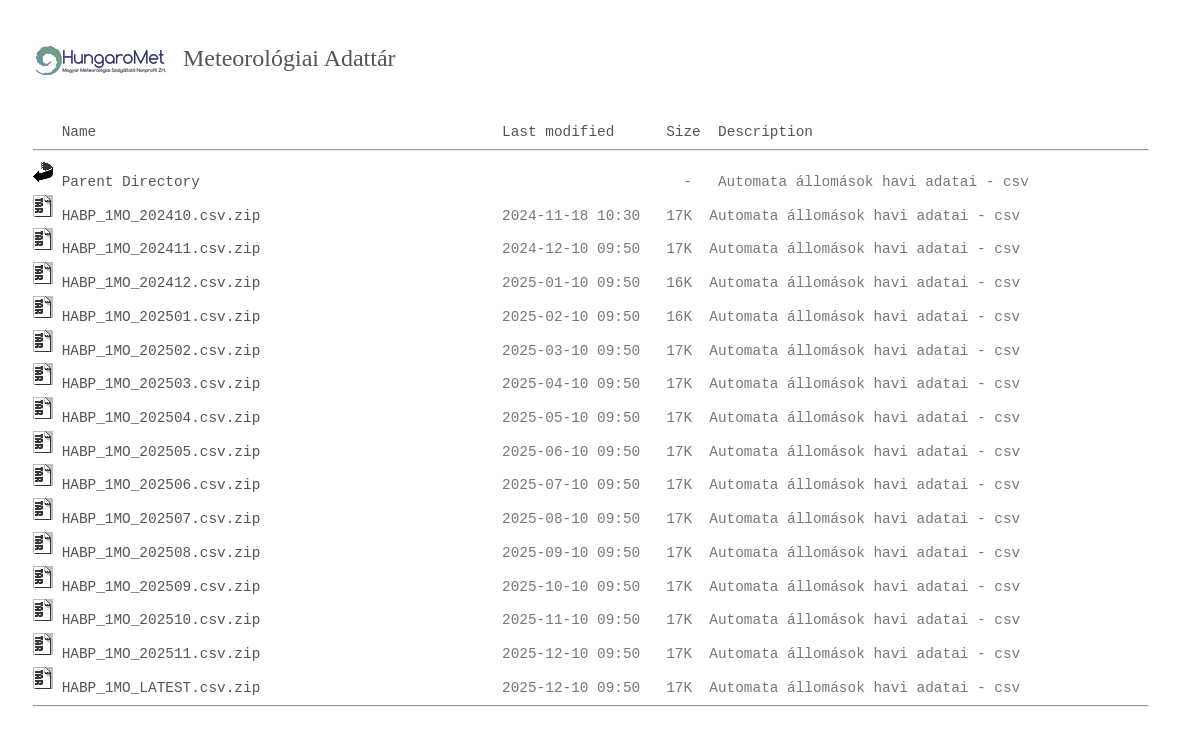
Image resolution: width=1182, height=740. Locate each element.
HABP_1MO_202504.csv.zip (161, 418)
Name (79, 132)
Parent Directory (131, 182)
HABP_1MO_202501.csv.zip (161, 317)
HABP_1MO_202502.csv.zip (161, 351)
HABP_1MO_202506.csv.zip (161, 485)
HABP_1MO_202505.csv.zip (161, 452)
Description (765, 132)
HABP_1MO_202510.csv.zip (161, 620)
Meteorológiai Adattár (289, 58)
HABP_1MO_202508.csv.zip (161, 553)
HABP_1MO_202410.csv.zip (161, 216)
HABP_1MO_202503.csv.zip (161, 384)
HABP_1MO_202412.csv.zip (161, 283)
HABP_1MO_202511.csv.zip (161, 654)
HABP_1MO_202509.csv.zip (161, 587)
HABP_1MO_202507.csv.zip (161, 519)
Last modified (558, 132)
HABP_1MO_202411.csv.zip (161, 249)
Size (683, 132)
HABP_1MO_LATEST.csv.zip (161, 688)
